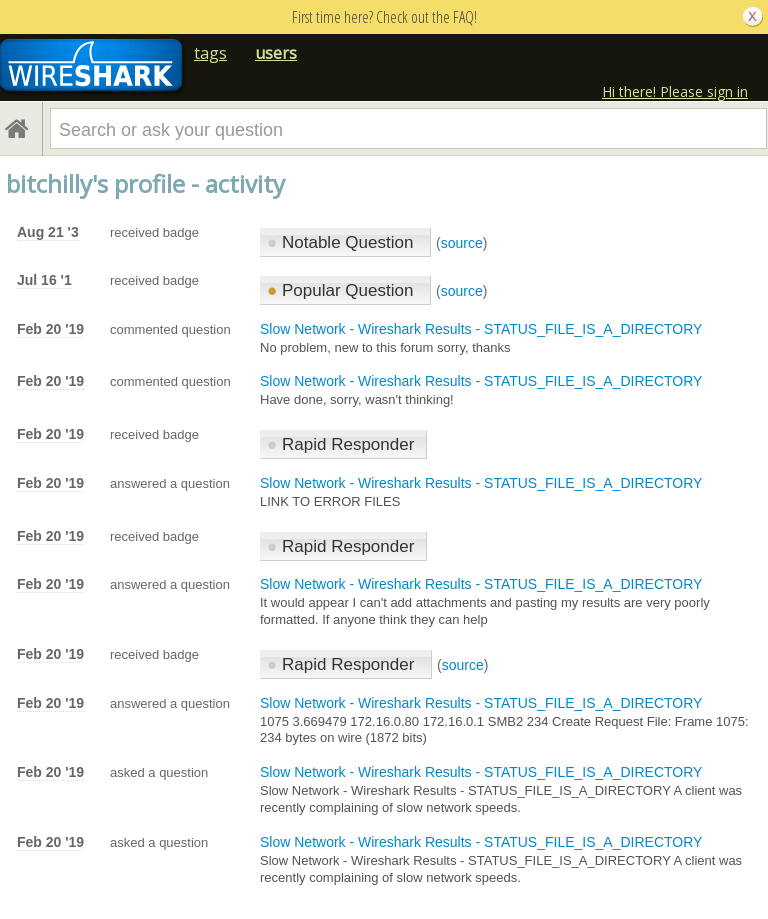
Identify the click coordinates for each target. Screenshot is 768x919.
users (276, 53)
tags (210, 53)
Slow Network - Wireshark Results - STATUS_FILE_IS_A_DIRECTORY (481, 329)
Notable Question (342, 242)
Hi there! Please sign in (675, 91)
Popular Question (342, 290)
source (462, 243)
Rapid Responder (340, 444)
